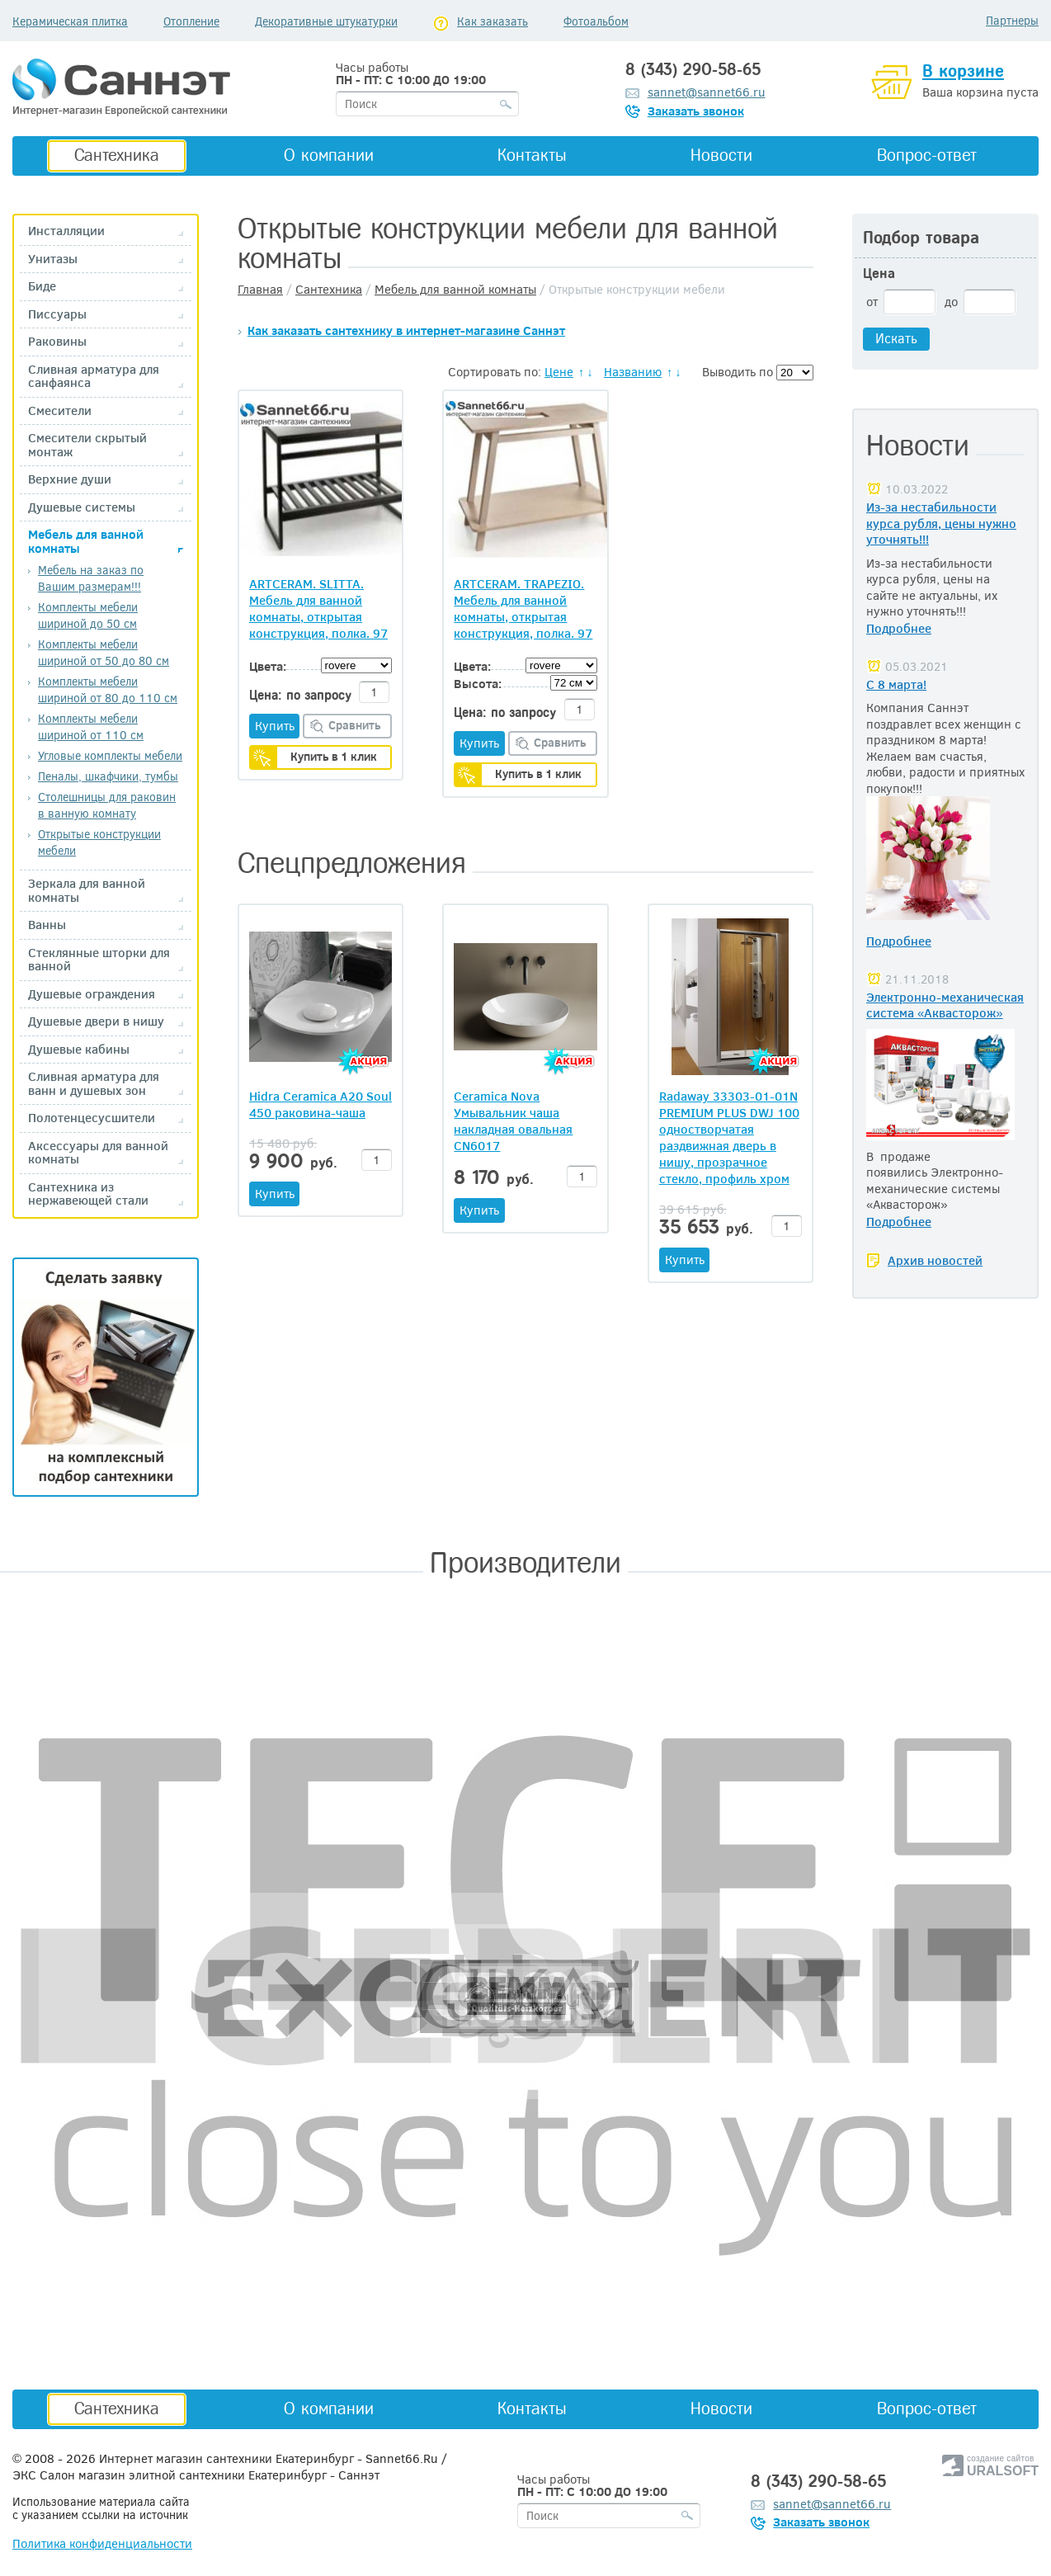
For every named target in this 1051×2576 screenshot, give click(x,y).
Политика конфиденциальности (102, 2543)
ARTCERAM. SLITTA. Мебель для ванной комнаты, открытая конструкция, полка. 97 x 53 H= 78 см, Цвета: (318, 608)
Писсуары (57, 314)
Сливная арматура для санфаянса (93, 375)
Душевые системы (81, 507)
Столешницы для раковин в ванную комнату (107, 805)
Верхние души (69, 479)
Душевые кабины (79, 1049)
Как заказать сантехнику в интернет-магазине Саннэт (406, 330)
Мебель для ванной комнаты (86, 540)
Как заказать (492, 21)
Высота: (478, 683)
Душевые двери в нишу (96, 1021)
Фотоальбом (596, 21)
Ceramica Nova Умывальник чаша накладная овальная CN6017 (513, 1120)
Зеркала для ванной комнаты (86, 889)
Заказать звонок (696, 110)
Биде (42, 286)
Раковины (57, 341)
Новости (721, 155)
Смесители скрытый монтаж (87, 444)
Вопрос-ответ (927, 155)
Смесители (60, 410)
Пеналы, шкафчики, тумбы (108, 776)
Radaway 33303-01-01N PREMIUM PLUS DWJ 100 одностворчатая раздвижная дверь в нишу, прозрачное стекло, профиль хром (729, 1137)
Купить (275, 725)
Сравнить (354, 725)
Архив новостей (935, 1260)
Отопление (191, 21)
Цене (558, 371)
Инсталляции (66, 231)
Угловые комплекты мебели (110, 755)
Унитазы (53, 259)
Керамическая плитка (70, 21)
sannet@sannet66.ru (707, 91)
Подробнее (898, 628)
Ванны (47, 925)
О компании (329, 155)
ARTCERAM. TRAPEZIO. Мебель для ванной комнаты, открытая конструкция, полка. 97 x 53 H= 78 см (523, 608)
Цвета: (267, 666)
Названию (633, 371)
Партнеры (1012, 20)
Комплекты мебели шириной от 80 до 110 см (107, 689)
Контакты (532, 155)
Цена (879, 274)
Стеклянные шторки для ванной (99, 959)
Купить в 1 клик (333, 756)
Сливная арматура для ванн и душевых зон (93, 1083)
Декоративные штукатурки (326, 21)
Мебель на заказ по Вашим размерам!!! (91, 578)
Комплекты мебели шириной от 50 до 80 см (103, 652)
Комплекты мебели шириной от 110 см (91, 726)
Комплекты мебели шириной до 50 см (88, 615)
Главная (260, 289)
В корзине (963, 71)
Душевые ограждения (91, 994)
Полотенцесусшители (91, 1118)
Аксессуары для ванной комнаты (98, 1152)
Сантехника (116, 155)
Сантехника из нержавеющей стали (88, 1193)
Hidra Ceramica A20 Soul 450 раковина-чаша (320, 1104)
